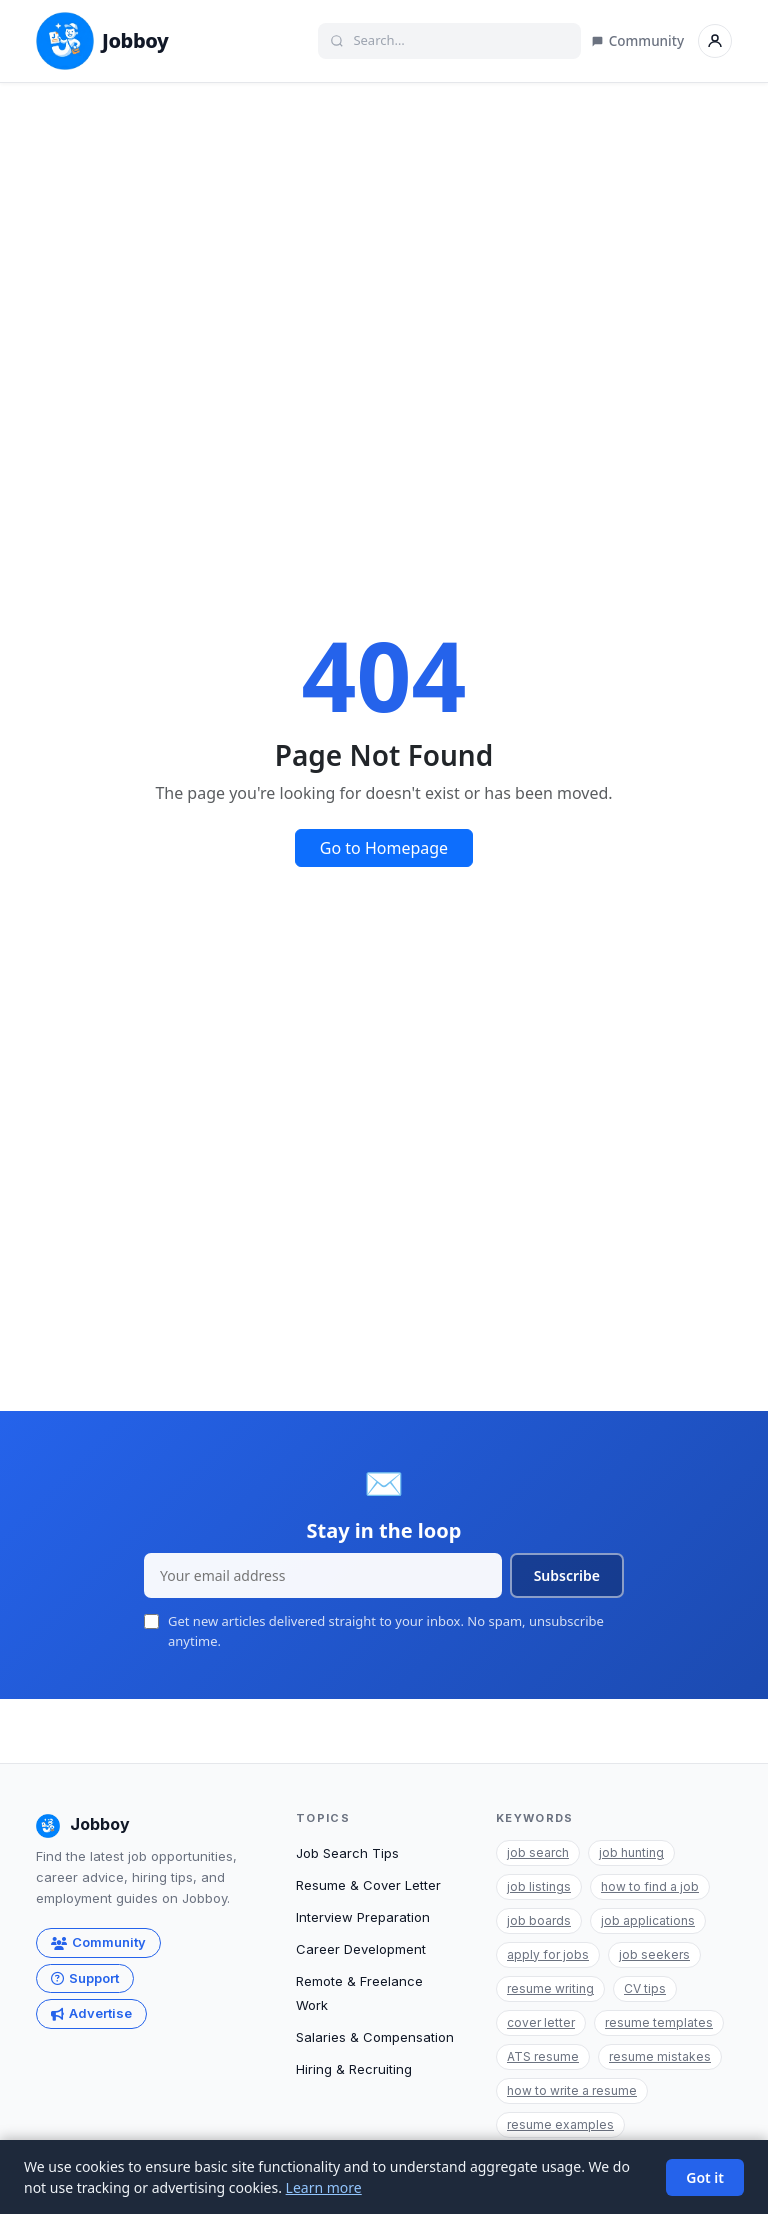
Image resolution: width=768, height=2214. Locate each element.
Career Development (361, 1949)
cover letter (541, 2022)
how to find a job (650, 1886)
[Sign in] (715, 41)
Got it (705, 2177)
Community (637, 41)
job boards (539, 1920)
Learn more (324, 2187)
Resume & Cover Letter (368, 1885)
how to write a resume (572, 2090)
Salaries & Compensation (375, 2037)
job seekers (654, 1954)
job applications (648, 1920)
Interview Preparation (363, 1917)
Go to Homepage (384, 848)
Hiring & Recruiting (354, 2069)
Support (85, 1978)
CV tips (645, 1988)
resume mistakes (660, 2056)
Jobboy (102, 41)
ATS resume (543, 2056)
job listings (539, 1886)
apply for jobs (548, 1954)
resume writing (550, 1988)
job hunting (631, 1852)
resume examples (560, 2124)
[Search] (459, 41)
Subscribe (567, 1575)
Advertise (91, 2013)
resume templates (659, 2022)
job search (538, 1852)
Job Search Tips (347, 1853)
